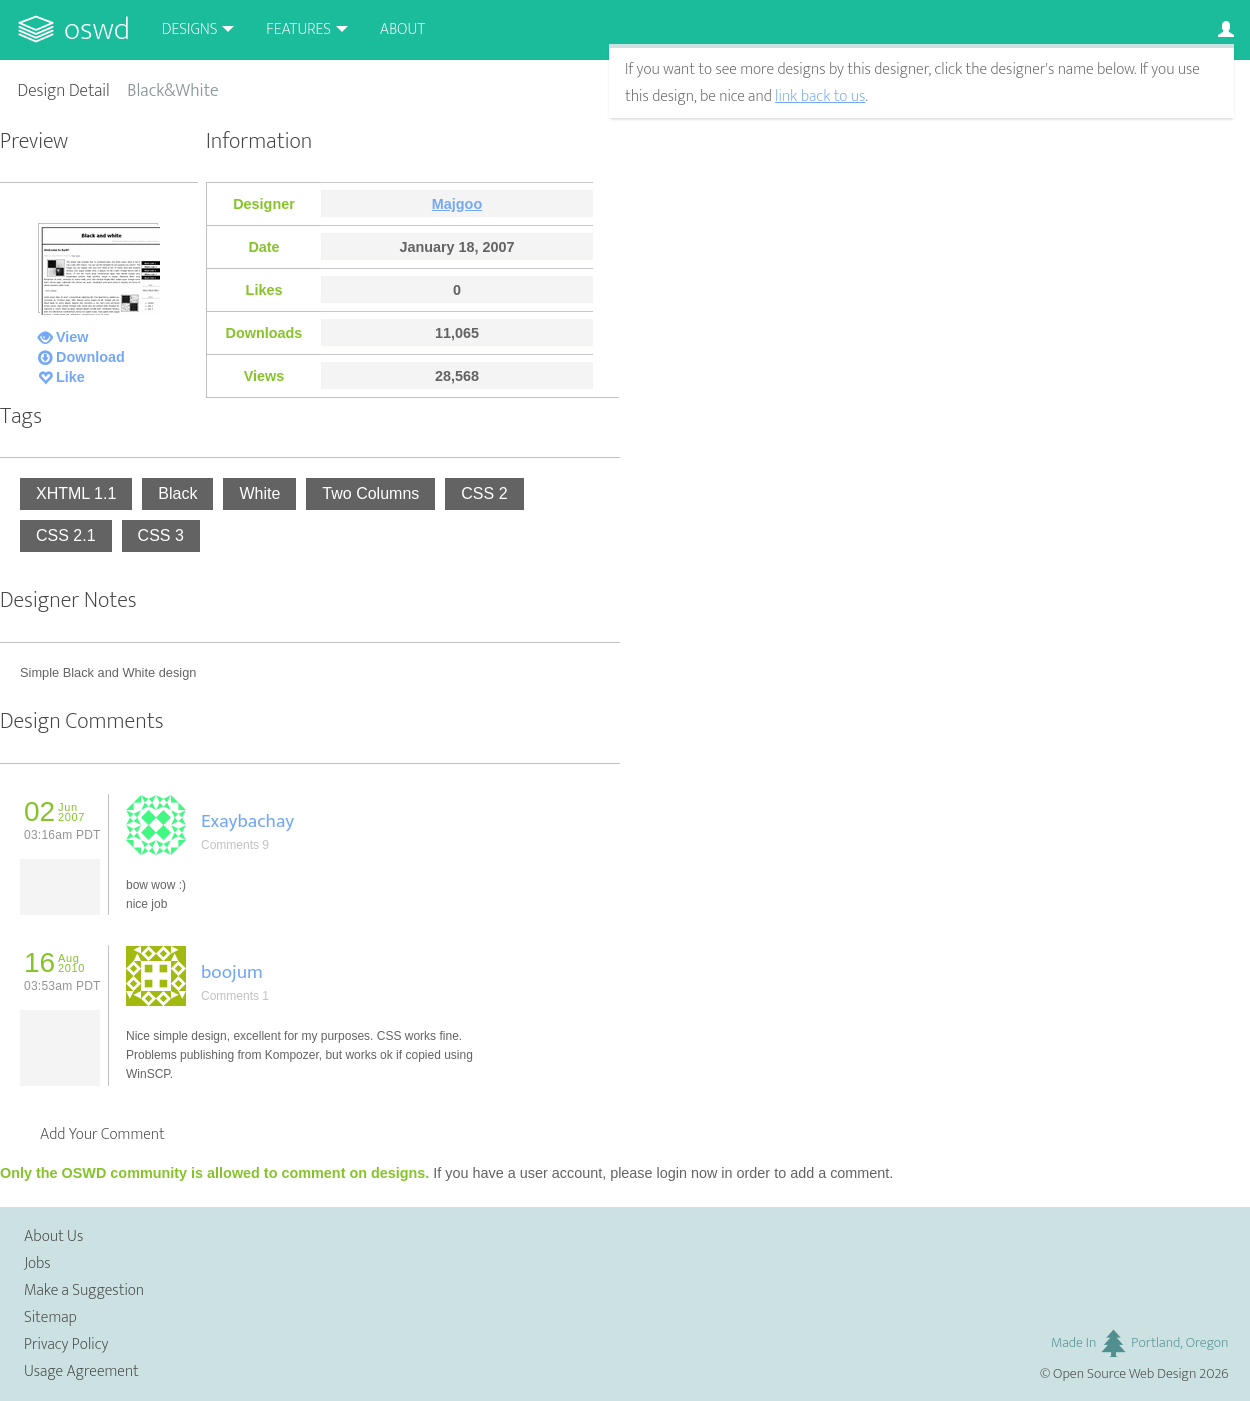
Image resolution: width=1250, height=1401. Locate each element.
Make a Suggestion (84, 1290)
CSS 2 (484, 493)
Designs (190, 29)
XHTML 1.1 (76, 493)
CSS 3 (161, 535)
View (72, 337)
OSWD (97, 29)
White (259, 493)
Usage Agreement (81, 1371)
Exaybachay (247, 821)
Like (70, 377)
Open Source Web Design (1124, 1374)
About (402, 29)
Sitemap (50, 1317)
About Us (53, 1236)
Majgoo (457, 204)
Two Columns (370, 493)
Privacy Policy (66, 1344)
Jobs (37, 1263)
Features (298, 29)
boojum (232, 972)
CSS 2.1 (66, 535)
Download (90, 357)
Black (177, 493)
